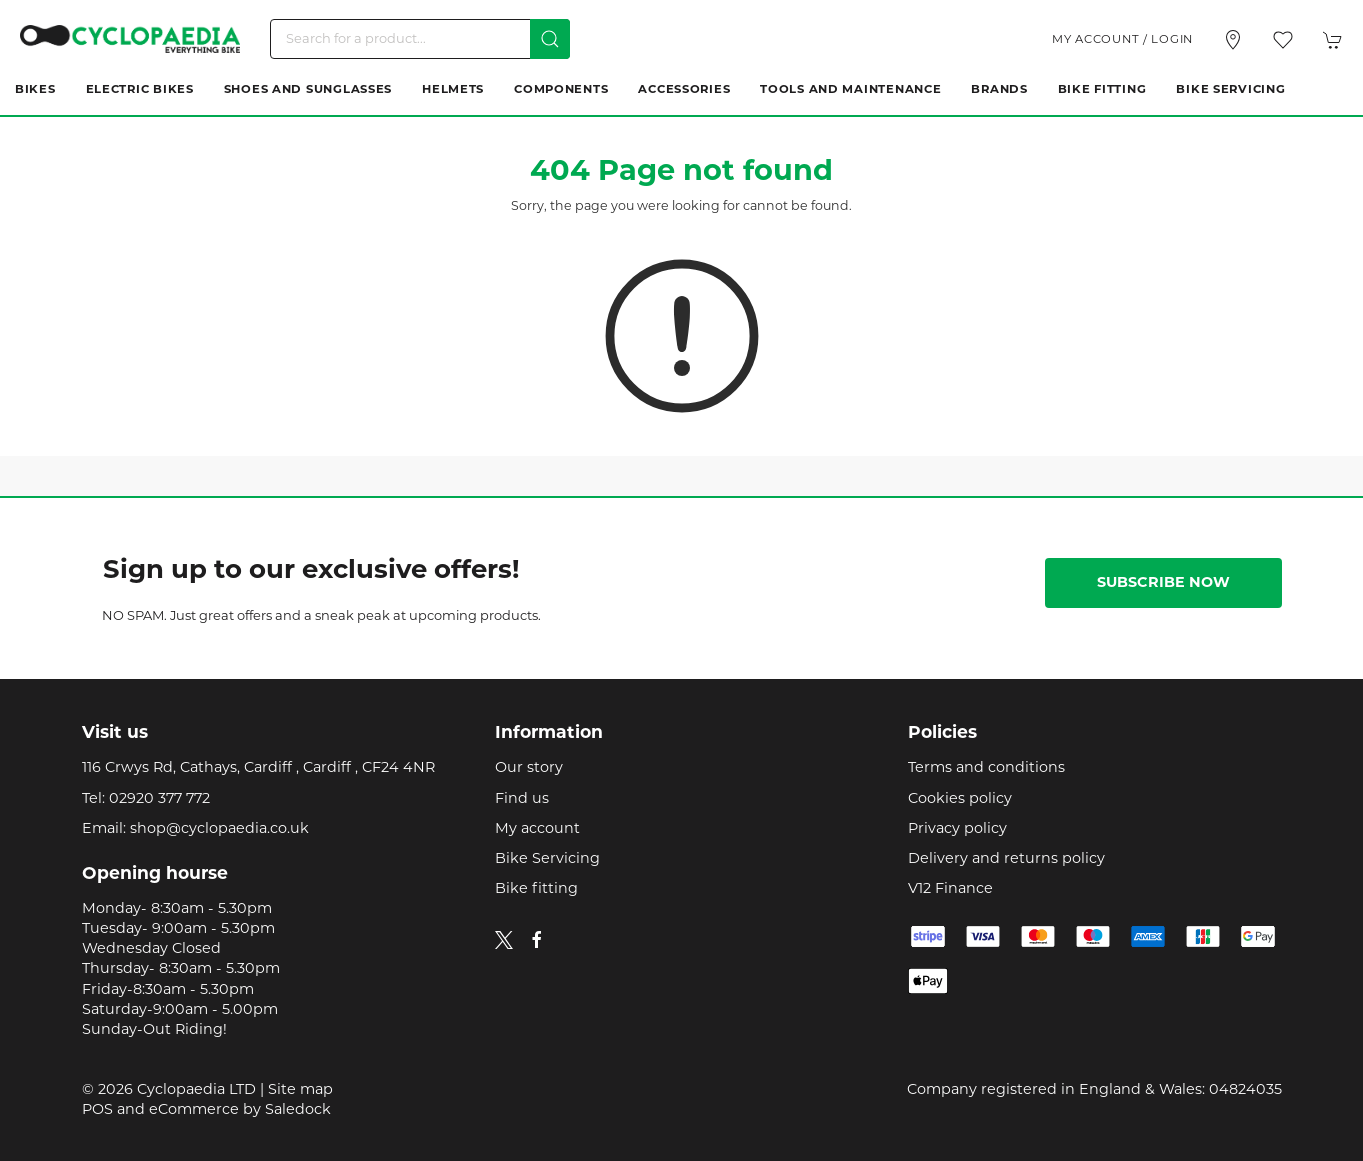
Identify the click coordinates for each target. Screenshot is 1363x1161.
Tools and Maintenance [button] (850, 90)
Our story (529, 768)
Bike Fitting (1102, 90)
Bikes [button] (35, 90)
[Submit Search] (550, 39)
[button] (1283, 40)
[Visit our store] (1233, 40)
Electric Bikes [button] (140, 90)
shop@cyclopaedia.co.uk (219, 829)
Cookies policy (960, 799)
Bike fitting (536, 889)
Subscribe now (1163, 583)
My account (537, 829)
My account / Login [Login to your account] (1122, 40)
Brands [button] (999, 90)
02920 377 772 (159, 799)
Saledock (298, 1110)
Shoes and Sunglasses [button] (308, 90)
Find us (522, 799)
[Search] (420, 39)
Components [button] (561, 90)
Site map (300, 1090)
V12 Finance (950, 889)
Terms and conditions (986, 768)
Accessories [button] (684, 90)
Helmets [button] (453, 90)
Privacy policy (957, 829)
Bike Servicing (1230, 90)
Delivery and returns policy (1006, 859)
